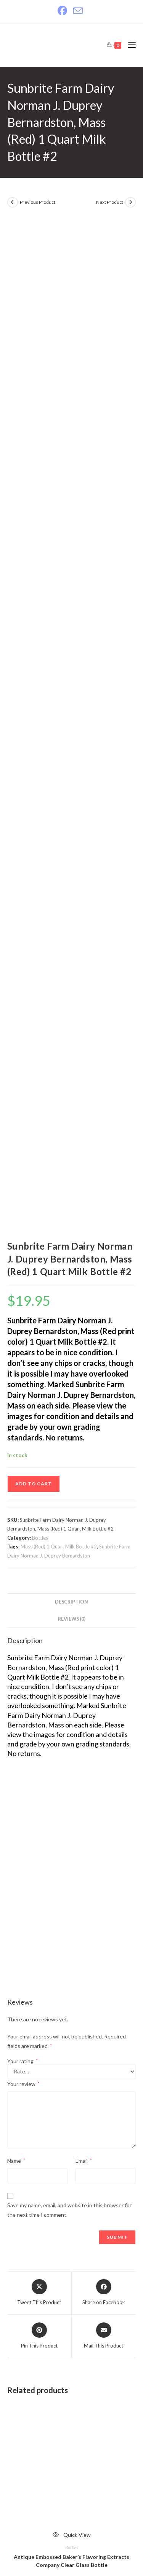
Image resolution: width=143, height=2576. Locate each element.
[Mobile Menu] (129, 45)
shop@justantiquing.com (63, 2458)
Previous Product (37, 202)
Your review (23, 1364)
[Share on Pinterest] (39, 1616)
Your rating (22, 1341)
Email (84, 1440)
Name (16, 1440)
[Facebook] (64, 11)
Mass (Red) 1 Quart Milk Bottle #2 (59, 826)
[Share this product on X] (39, 1572)
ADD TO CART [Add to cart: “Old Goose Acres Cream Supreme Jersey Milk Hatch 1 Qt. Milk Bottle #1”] (71, 2291)
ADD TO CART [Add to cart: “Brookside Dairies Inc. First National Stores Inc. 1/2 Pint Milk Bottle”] (71, 2084)
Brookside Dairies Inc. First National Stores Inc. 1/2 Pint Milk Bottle (71, 2048)
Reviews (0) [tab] (71, 899)
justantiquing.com (55, 2497)
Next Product (109, 202)
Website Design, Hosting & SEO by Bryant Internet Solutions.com (71, 2535)
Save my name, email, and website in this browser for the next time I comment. (69, 1490)
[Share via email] (103, 1616)
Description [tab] (71, 882)
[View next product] (130, 202)
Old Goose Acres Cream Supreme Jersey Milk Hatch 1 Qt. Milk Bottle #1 (71, 2255)
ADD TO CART (33, 763)
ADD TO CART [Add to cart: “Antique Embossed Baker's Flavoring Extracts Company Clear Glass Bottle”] (71, 1877)
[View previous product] (12, 202)
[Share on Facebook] (103, 1572)
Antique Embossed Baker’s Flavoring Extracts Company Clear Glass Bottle (71, 1841)
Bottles (40, 818)
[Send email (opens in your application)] (78, 11)
